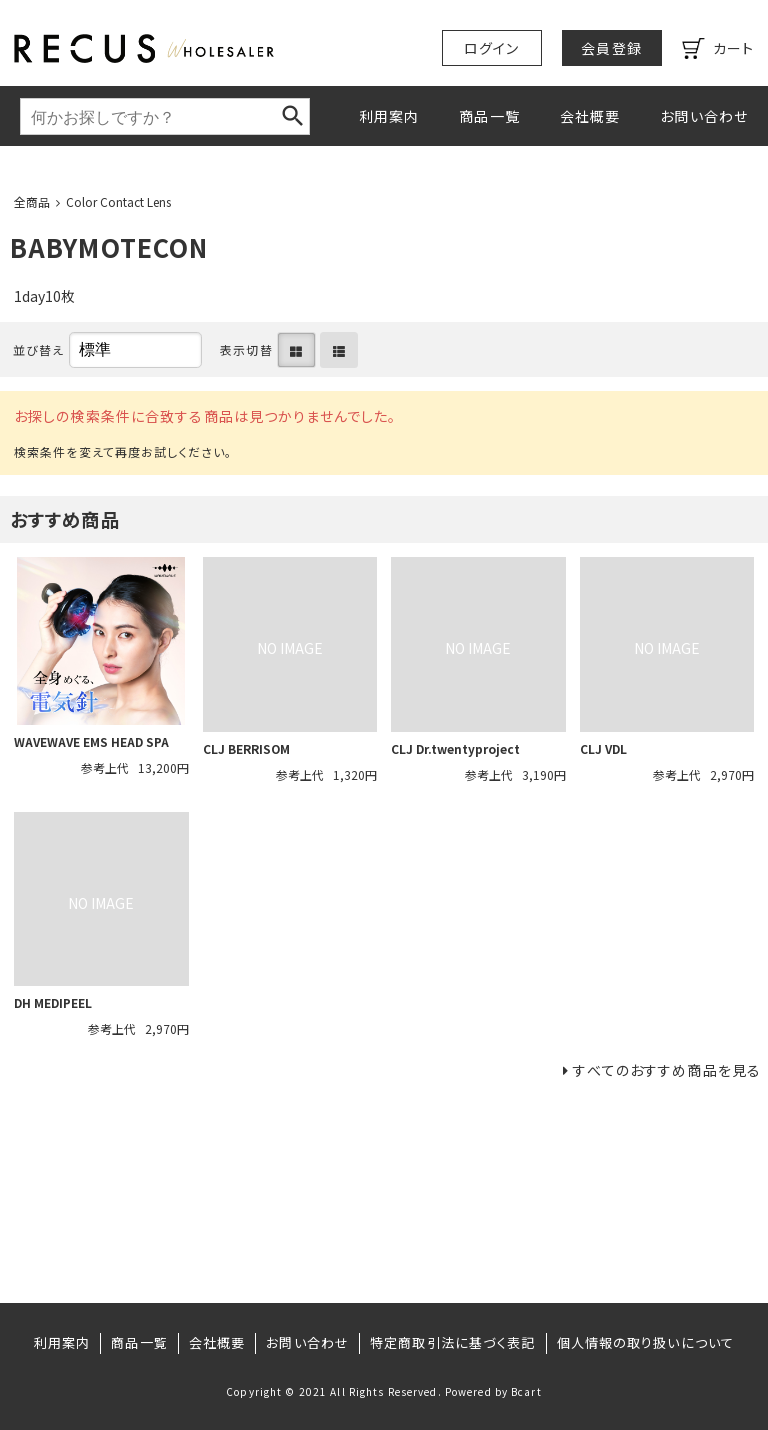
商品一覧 (489, 116)
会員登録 (611, 48)
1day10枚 (44, 296)
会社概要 (590, 116)
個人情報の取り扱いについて (646, 1342)
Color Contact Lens (118, 201)
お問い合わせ (704, 116)
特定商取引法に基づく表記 (452, 1342)
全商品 (32, 201)
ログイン (491, 48)
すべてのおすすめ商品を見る (667, 1070)
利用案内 (389, 116)
